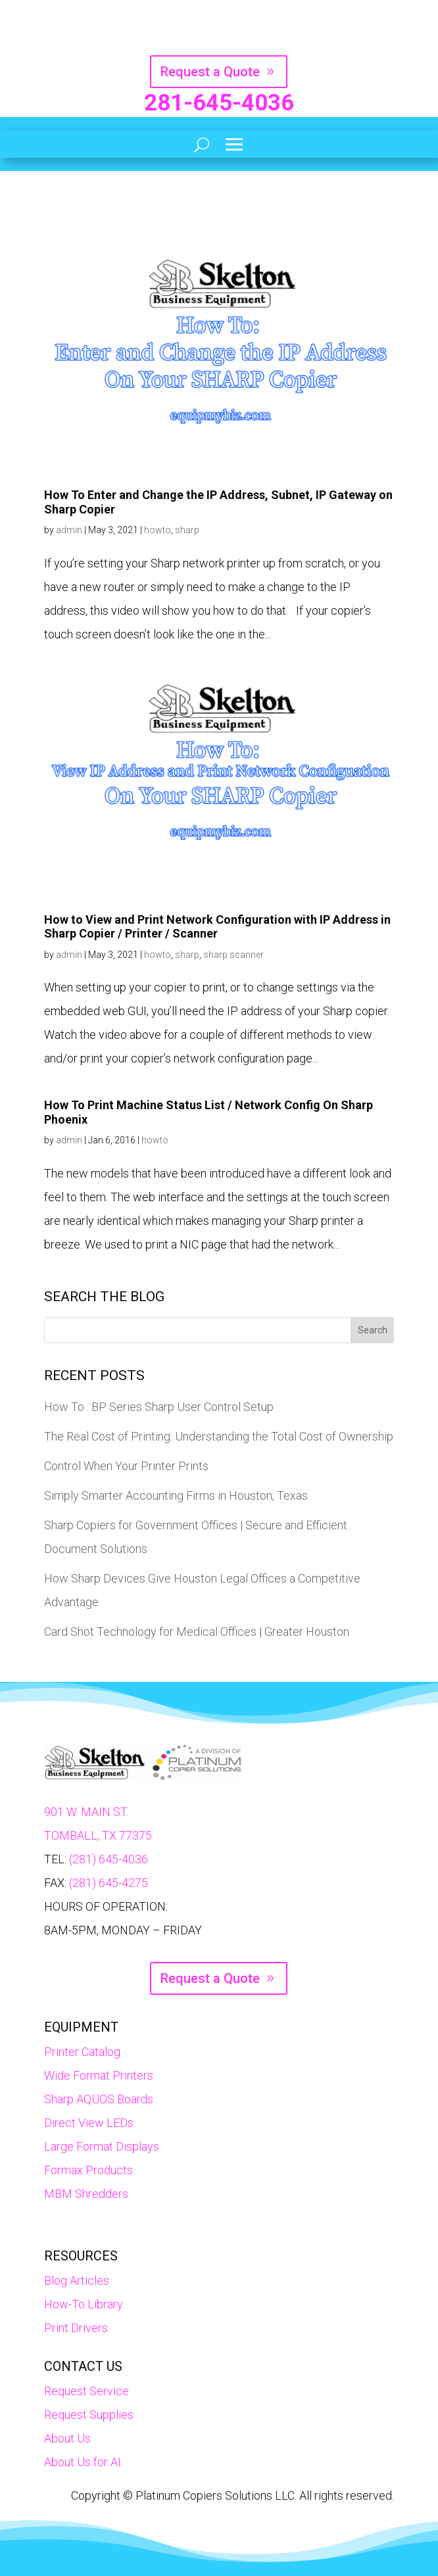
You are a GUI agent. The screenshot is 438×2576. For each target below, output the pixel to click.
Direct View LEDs (89, 2123)
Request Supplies (89, 2414)
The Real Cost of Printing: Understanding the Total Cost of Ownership (218, 1436)
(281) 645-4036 (108, 1859)
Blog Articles (76, 2280)
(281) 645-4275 (108, 1883)
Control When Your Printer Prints (126, 1466)
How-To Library (83, 2304)
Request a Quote (210, 72)
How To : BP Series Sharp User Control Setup (159, 1407)
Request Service (86, 2391)
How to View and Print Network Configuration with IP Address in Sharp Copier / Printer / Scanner (217, 927)
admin (69, 530)
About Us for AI (82, 2462)
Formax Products (88, 2170)
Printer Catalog (82, 2052)
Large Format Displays (101, 2146)
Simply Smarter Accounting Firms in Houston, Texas (176, 1495)
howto (157, 530)
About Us (67, 2438)
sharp (187, 530)
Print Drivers (76, 2328)
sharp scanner (233, 954)
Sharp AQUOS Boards (98, 2099)
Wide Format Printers (98, 2075)
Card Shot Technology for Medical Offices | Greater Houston (196, 1631)
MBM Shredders (86, 2194)
